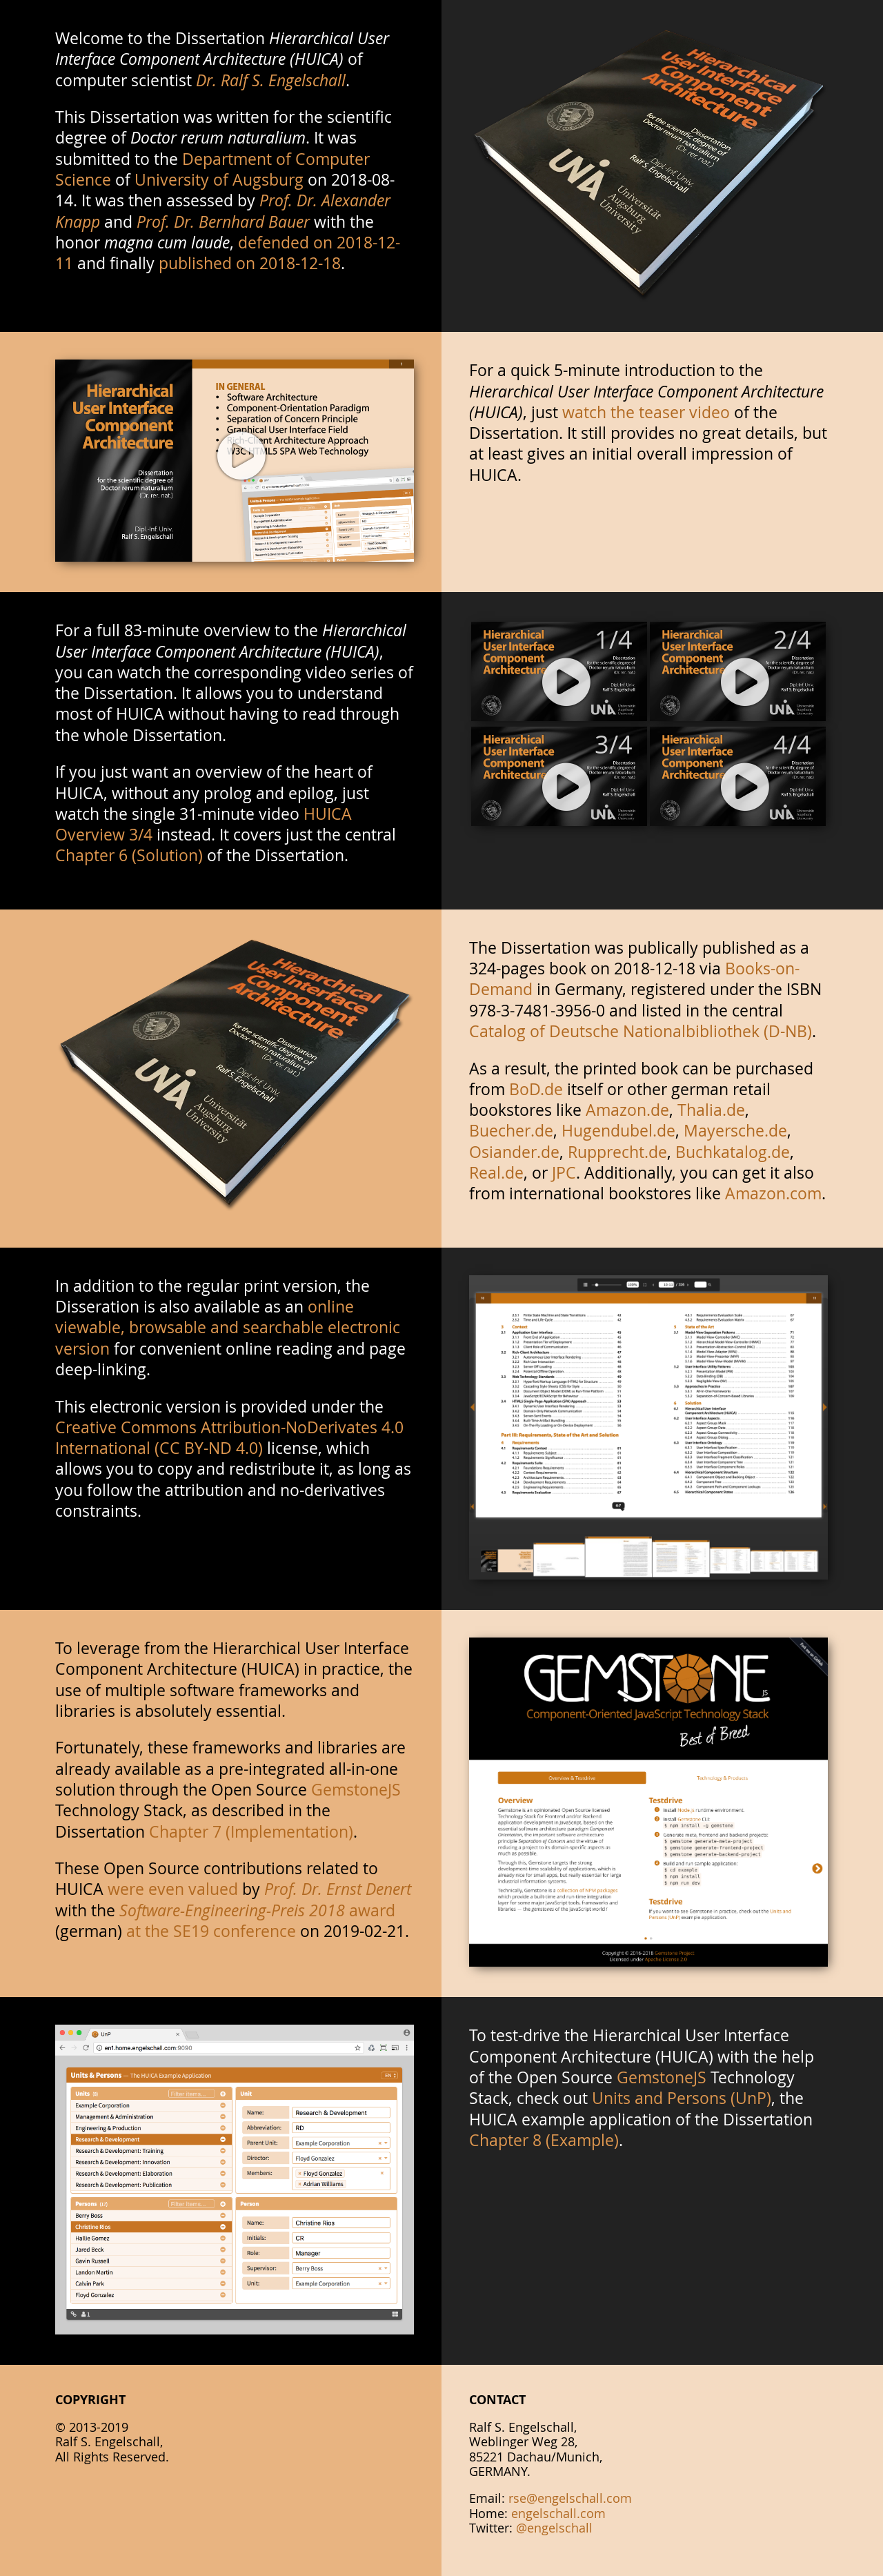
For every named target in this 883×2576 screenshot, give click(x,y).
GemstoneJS (356, 1789)
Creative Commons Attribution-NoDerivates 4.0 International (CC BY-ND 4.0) (229, 1437)
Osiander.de (514, 1152)
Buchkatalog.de (732, 1152)
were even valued (173, 1889)
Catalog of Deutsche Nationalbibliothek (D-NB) (640, 1031)
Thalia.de (711, 1110)
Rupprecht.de (617, 1152)
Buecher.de (511, 1130)
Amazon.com (773, 1193)
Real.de (496, 1172)
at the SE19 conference (211, 1931)
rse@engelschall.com (570, 2498)
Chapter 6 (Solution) (129, 855)
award (257, 1910)
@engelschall (554, 2527)
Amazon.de (627, 1110)
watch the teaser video (646, 412)
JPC (564, 1172)
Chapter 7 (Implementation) (251, 1831)
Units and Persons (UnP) (681, 2098)
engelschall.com (558, 2513)
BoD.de (536, 1089)
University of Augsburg (219, 179)
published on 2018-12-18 (250, 263)
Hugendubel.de (618, 1130)
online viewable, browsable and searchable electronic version (227, 1327)
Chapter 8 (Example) (544, 2140)
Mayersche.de (735, 1130)
